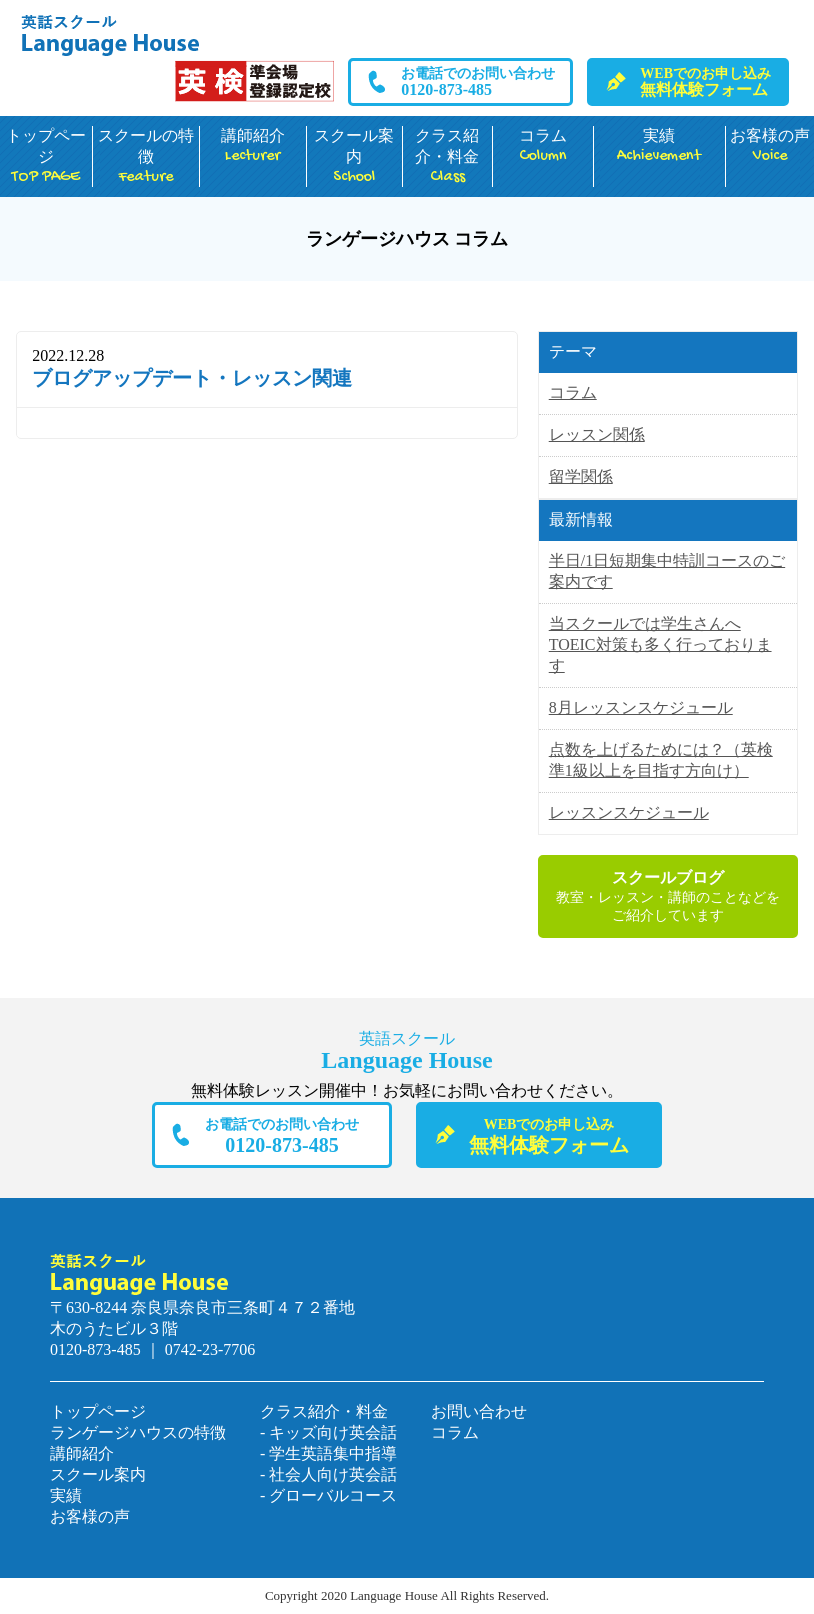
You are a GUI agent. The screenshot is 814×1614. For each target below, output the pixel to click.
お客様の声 (770, 146)
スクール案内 (354, 157)
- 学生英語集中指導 (328, 1453)
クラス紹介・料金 (447, 157)
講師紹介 (253, 146)
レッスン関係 (597, 434)
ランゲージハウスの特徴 (138, 1432)
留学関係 (581, 476)
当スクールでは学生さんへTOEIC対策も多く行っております (660, 644)
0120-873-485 (478, 82)
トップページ (46, 157)
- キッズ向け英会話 (328, 1432)
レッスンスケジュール (629, 812)
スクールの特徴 (146, 157)
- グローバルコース (328, 1495)
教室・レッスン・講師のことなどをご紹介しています (668, 895)
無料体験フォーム (705, 82)
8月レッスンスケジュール (641, 707)
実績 (659, 146)
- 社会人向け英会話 (328, 1474)
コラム (543, 146)
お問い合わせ (479, 1411)
